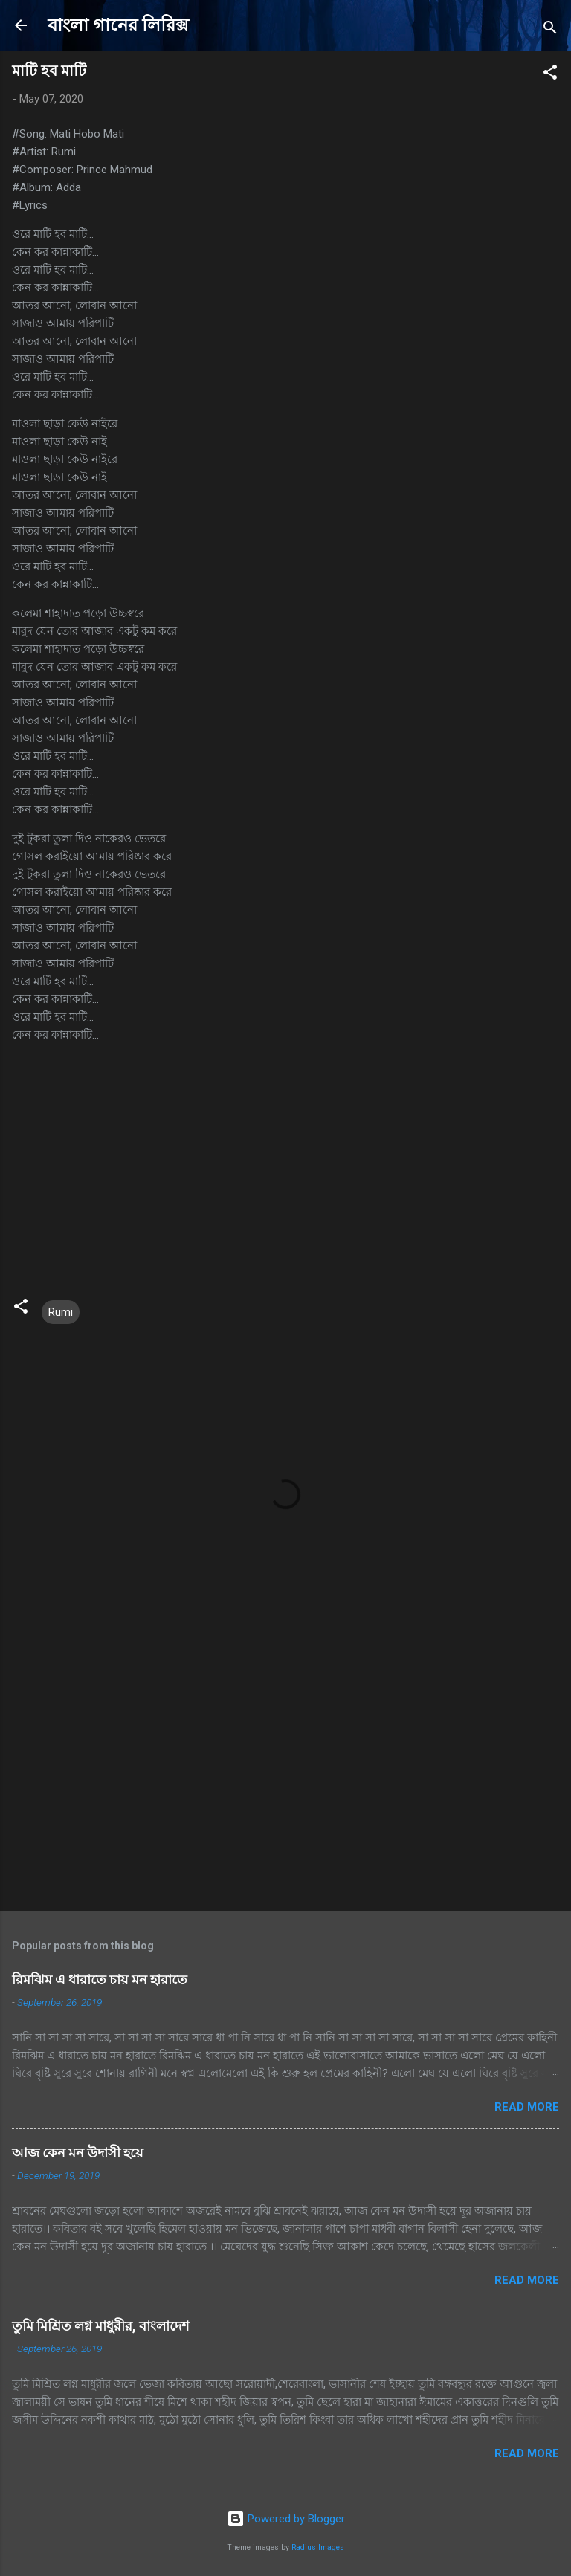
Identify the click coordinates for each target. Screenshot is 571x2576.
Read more (526, 2107)
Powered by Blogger (286, 2518)
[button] (550, 74)
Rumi (60, 1312)
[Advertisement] (285, 1783)
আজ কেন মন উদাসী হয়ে (77, 2152)
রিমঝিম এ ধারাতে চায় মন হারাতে (99, 1979)
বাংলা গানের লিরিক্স (118, 25)
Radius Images (317, 2547)
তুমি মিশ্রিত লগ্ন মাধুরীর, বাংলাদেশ (101, 2326)
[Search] (550, 30)
